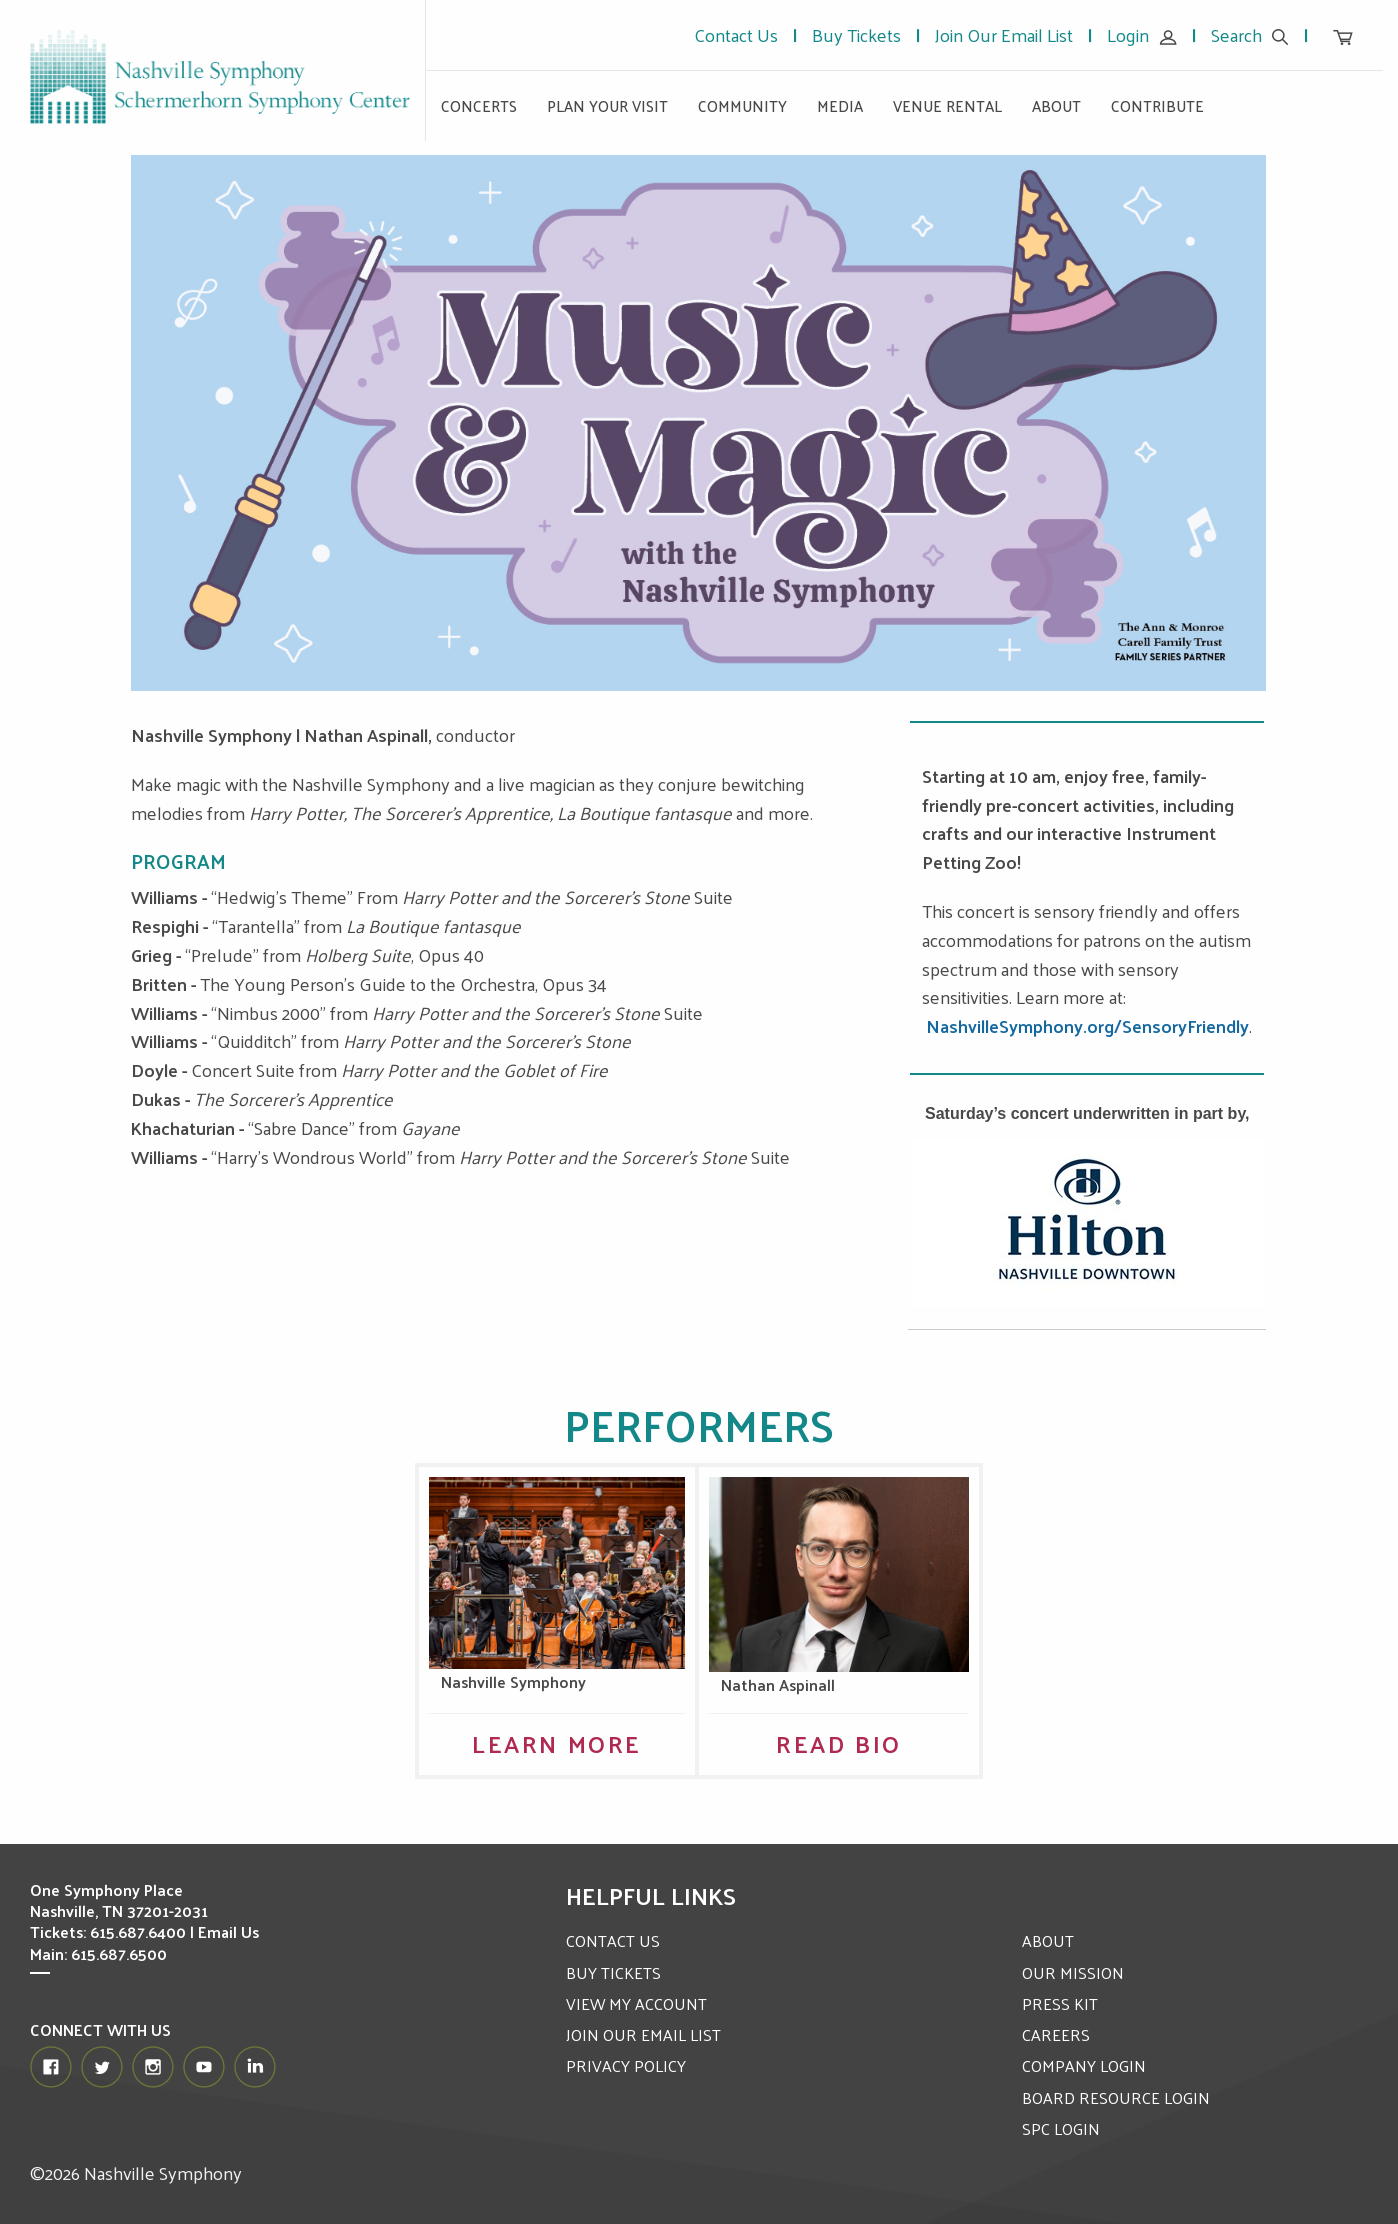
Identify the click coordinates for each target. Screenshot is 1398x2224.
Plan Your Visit (607, 105)
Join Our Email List (1004, 34)
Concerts (479, 105)
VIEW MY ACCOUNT (637, 2003)
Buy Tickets (856, 34)
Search (1250, 34)
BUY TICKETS (613, 1972)
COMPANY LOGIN (1084, 2065)
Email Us (229, 1931)
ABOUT (1048, 1940)
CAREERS (1056, 2034)
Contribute (1157, 105)
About (1056, 105)
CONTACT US (613, 1940)
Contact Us (736, 34)
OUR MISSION (1073, 1972)
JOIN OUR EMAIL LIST (643, 2034)
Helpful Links (651, 1895)
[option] (698, 423)
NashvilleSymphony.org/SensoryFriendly (1087, 1025)
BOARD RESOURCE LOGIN (1116, 2097)
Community (742, 105)
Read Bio (839, 1743)
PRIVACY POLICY (626, 2065)
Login (1142, 34)
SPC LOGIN (1061, 2128)
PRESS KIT (1060, 2003)
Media (840, 105)
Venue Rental (947, 105)
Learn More (557, 1743)
